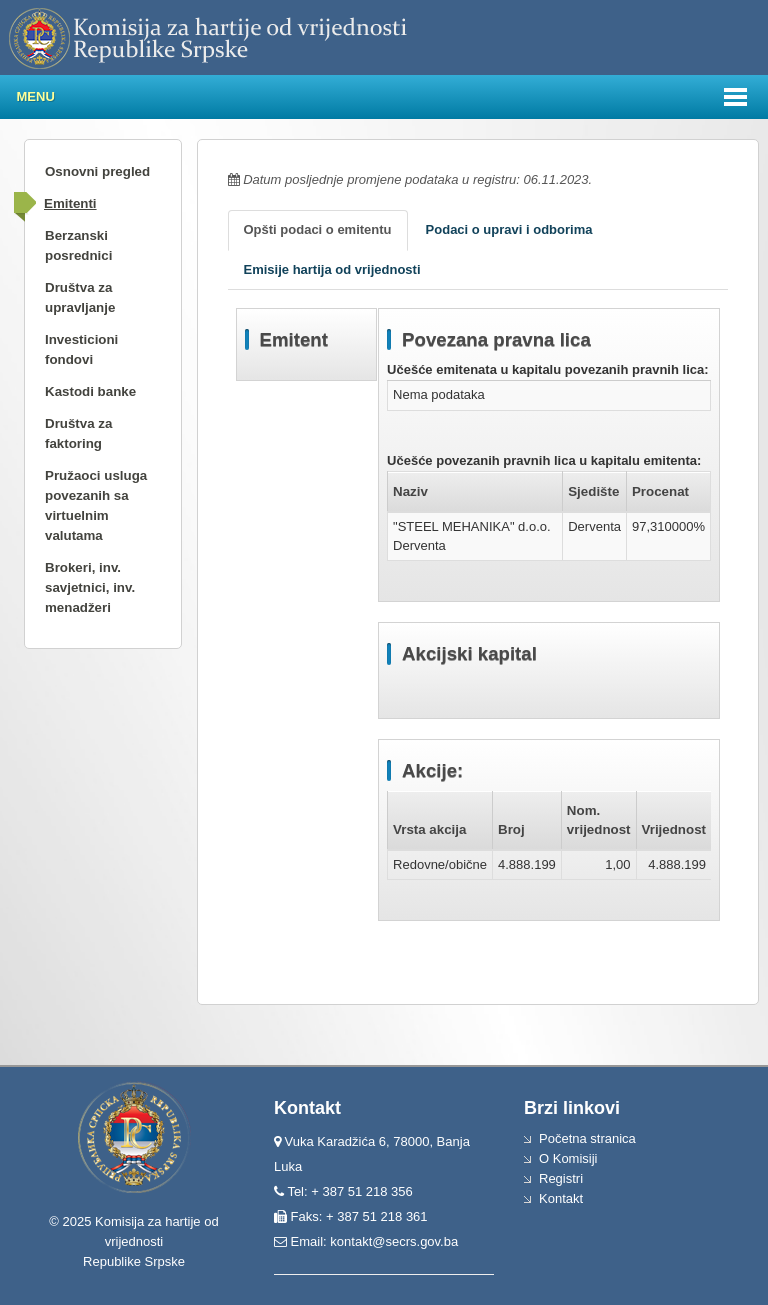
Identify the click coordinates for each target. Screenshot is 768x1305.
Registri (561, 1178)
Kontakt (561, 1198)
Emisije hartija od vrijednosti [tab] (332, 269)
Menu (36, 96)
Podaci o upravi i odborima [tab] (509, 229)
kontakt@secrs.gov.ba (394, 1241)
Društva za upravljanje (80, 297)
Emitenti (70, 203)
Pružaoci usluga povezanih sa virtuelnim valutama (96, 505)
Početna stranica (587, 1138)
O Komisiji (568, 1158)
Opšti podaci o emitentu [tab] (318, 229)
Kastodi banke (90, 391)
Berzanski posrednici (78, 245)
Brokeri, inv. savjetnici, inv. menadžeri (90, 587)
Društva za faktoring (78, 433)
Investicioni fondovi (81, 349)
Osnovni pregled (97, 171)
